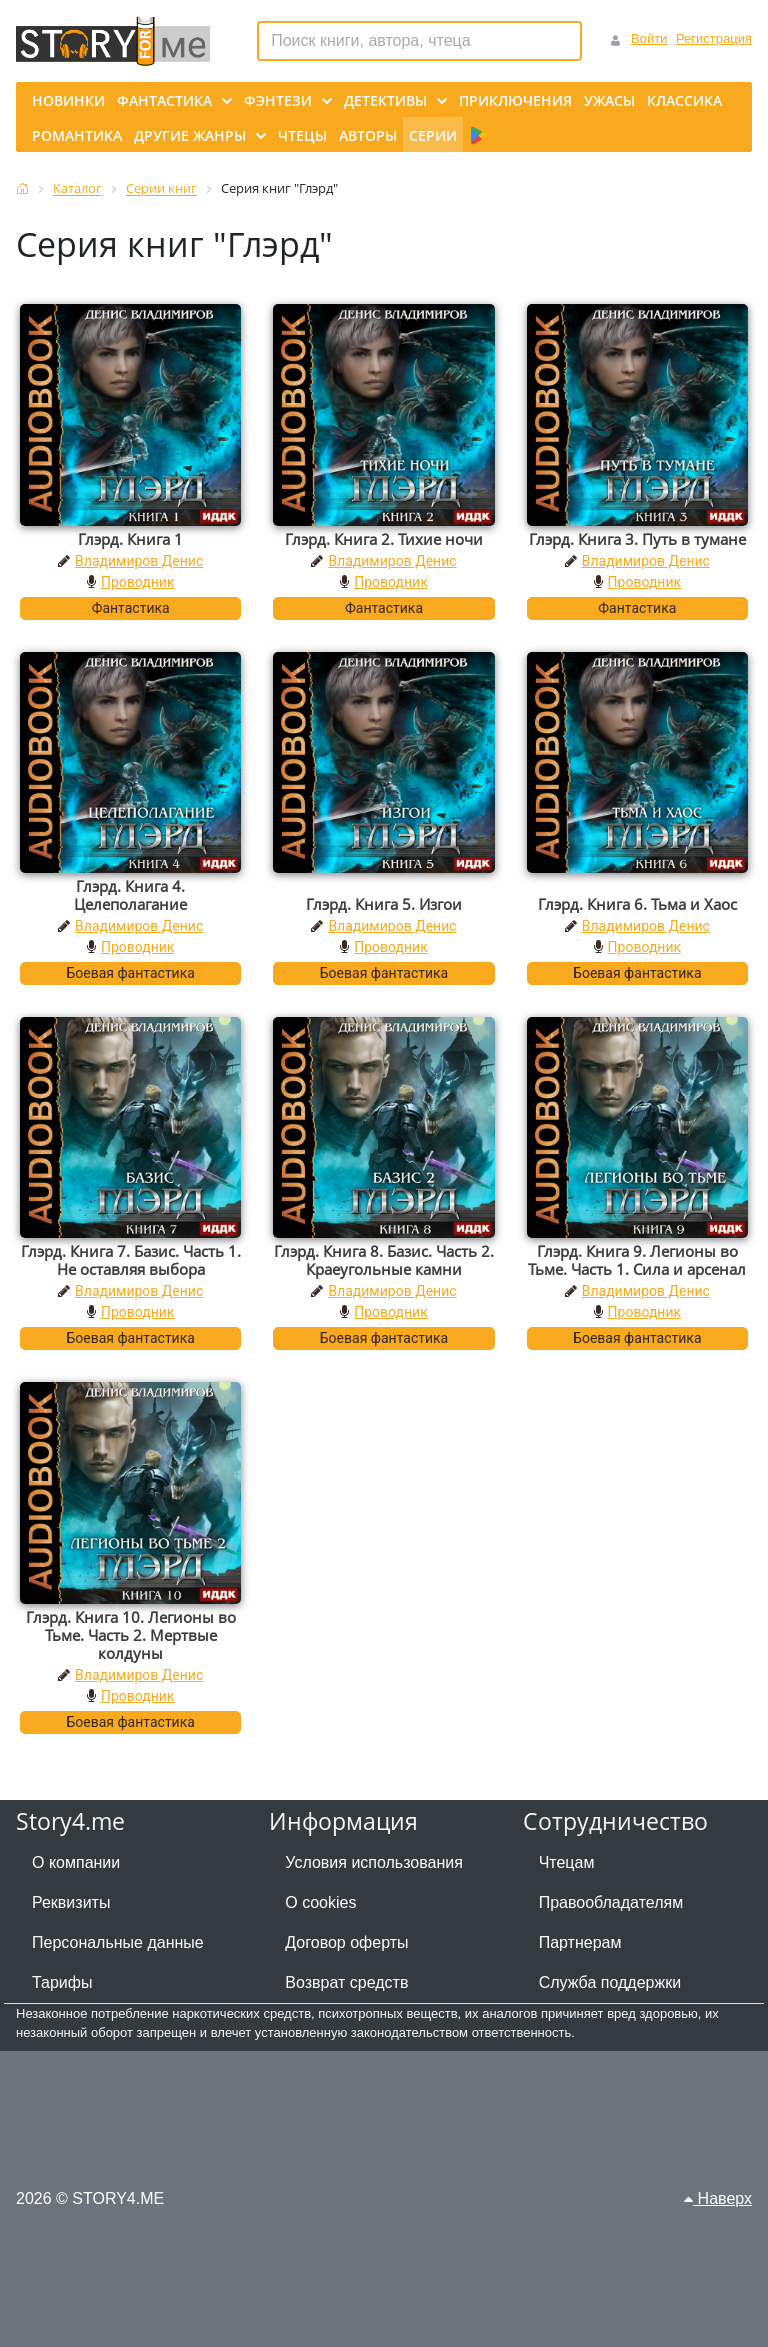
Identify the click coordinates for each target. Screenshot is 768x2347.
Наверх (718, 2198)
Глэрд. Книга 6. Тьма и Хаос (637, 904)
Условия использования (374, 1862)
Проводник (138, 582)
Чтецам (567, 1862)
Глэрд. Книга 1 (130, 539)
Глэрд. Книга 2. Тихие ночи (384, 539)
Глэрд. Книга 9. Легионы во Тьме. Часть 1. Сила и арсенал (637, 1260)
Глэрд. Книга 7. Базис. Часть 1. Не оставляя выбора (131, 1260)
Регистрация (714, 38)
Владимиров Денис (139, 561)
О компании (76, 1862)
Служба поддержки (610, 1982)
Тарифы (62, 1982)
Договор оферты (346, 1942)
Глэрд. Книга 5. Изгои (384, 904)
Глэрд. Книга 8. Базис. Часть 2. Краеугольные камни (384, 1260)
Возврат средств (346, 1982)
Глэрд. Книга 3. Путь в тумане (637, 539)
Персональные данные (118, 1942)
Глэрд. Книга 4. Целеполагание (130, 895)
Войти (649, 38)
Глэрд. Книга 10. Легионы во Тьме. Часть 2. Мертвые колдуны (131, 1635)
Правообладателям (611, 1902)
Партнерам (580, 1942)
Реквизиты (71, 1902)
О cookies (320, 1902)
